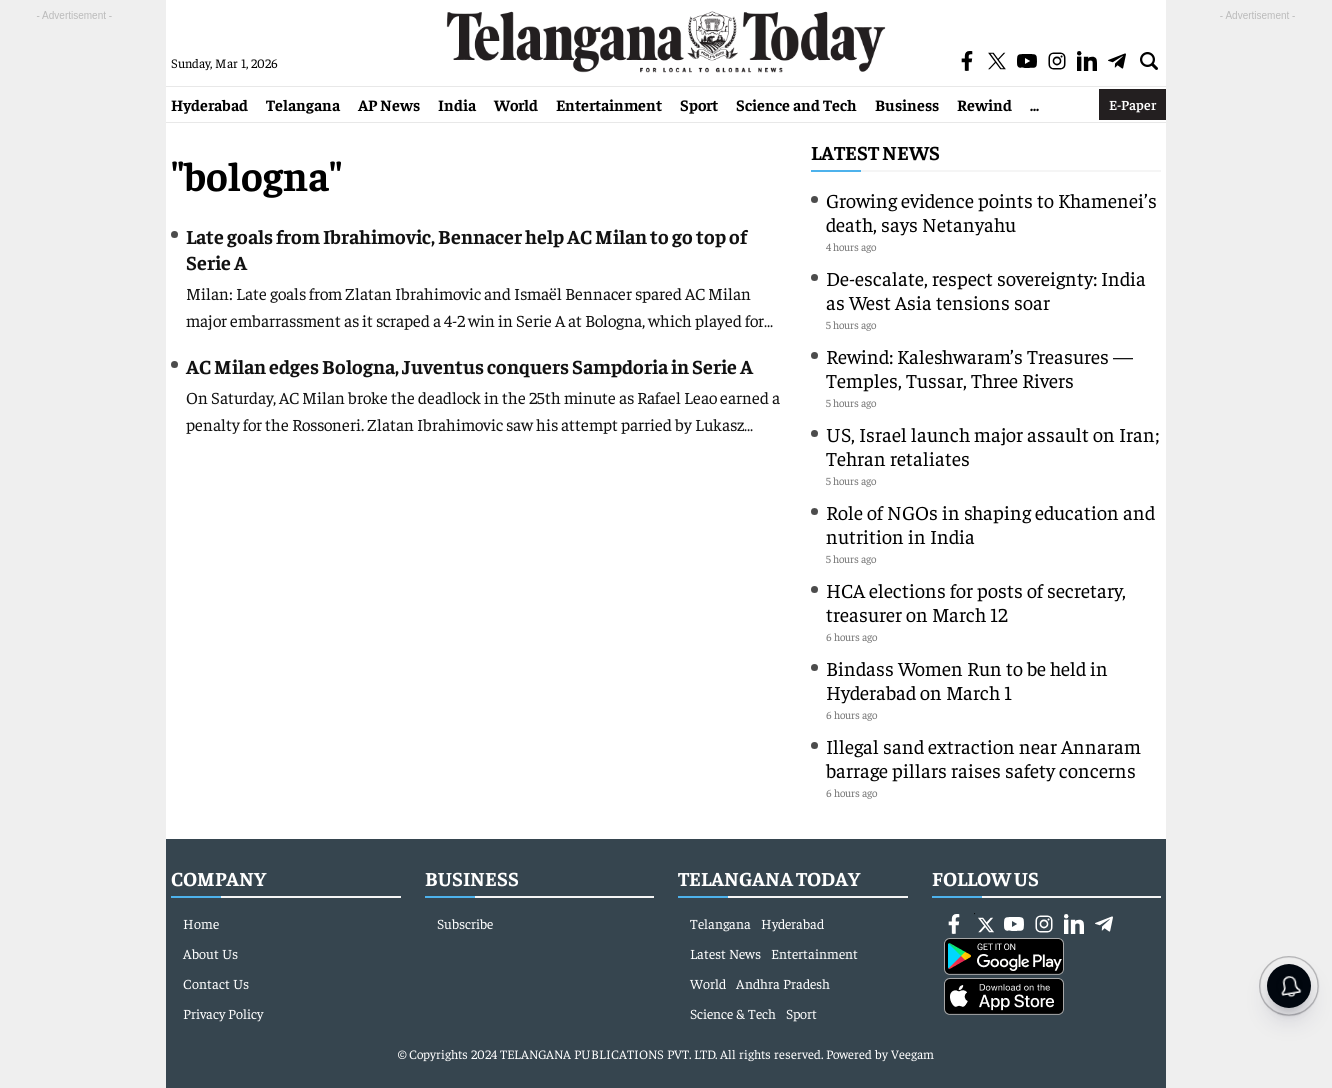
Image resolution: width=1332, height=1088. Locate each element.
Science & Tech (733, 1013)
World (516, 104)
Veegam (912, 1053)
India (457, 104)
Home (201, 923)
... (1034, 104)
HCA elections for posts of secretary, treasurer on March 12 (976, 601)
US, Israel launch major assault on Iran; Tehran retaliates (993, 445)
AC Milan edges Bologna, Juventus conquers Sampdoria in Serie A (469, 365)
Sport (699, 104)
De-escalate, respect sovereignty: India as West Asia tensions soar (986, 289)
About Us (210, 953)
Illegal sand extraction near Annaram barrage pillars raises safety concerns (983, 757)
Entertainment (609, 104)
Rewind (984, 104)
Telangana (303, 104)
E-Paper (1132, 104)
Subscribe (465, 923)
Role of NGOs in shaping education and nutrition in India (990, 523)
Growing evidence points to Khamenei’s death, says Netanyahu (991, 211)
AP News (389, 104)
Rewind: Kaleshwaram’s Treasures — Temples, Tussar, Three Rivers (979, 367)
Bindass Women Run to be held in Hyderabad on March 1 (967, 679)
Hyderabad (209, 104)
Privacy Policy (223, 1013)
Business (907, 104)
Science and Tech (796, 104)
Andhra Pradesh (783, 983)
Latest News (875, 151)
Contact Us (216, 983)
